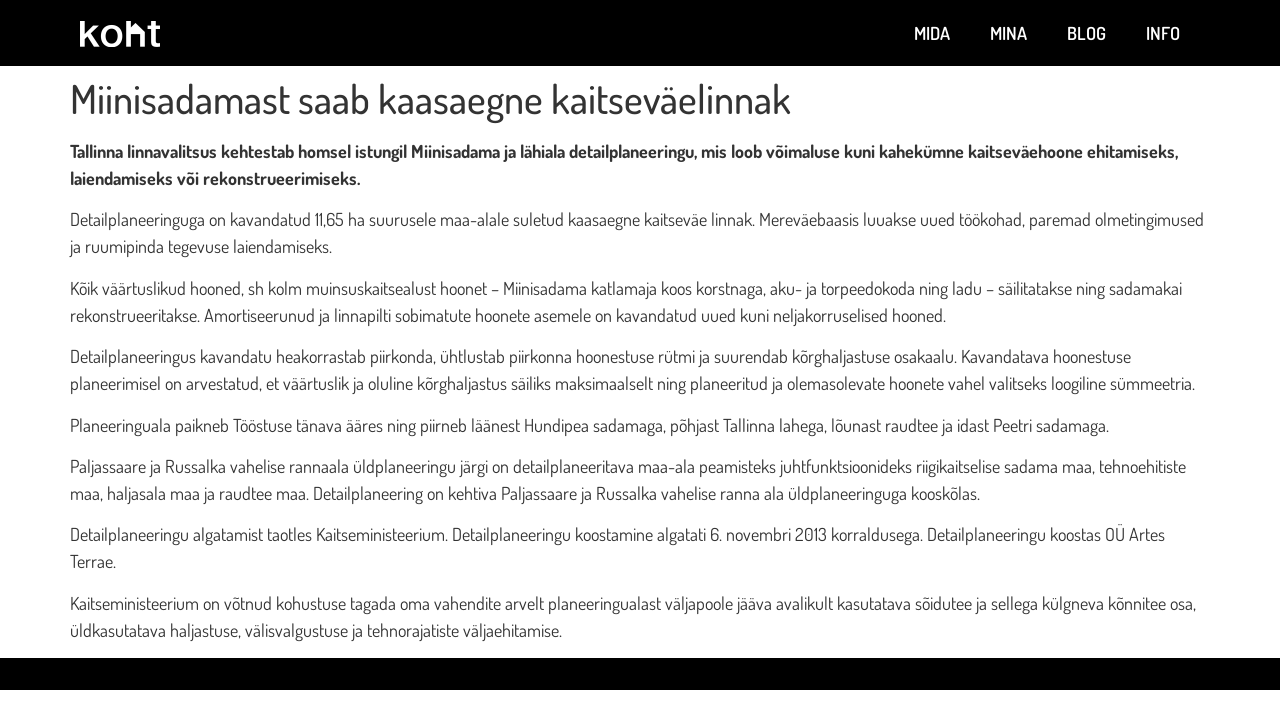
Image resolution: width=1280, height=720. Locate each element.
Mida (932, 33)
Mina (1008, 33)
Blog (1086, 33)
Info (1163, 33)
